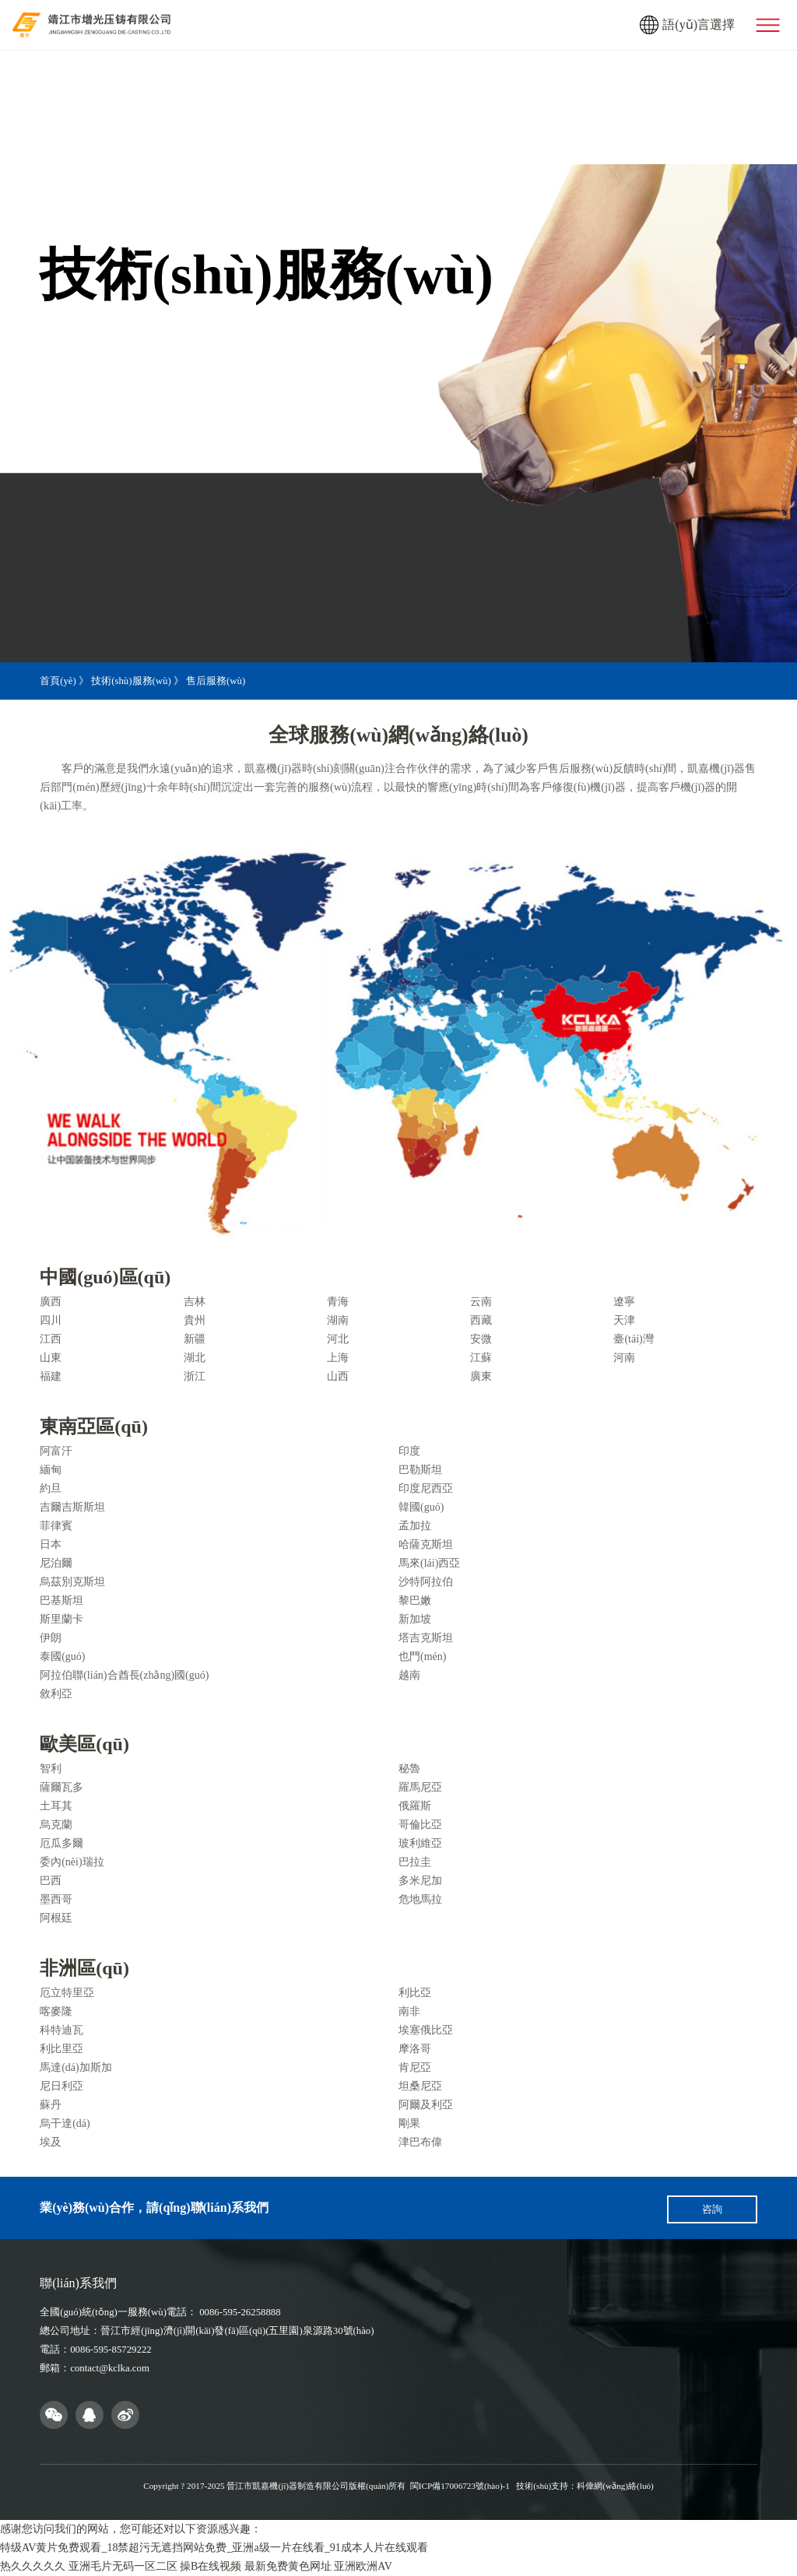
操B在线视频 (210, 2566)
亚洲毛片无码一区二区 (122, 2566)
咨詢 (712, 2209)
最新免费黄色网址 (288, 2566)
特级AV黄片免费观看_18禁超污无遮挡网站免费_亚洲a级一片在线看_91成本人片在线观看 (214, 2547)
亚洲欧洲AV (362, 2566)
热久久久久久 (32, 2566)
